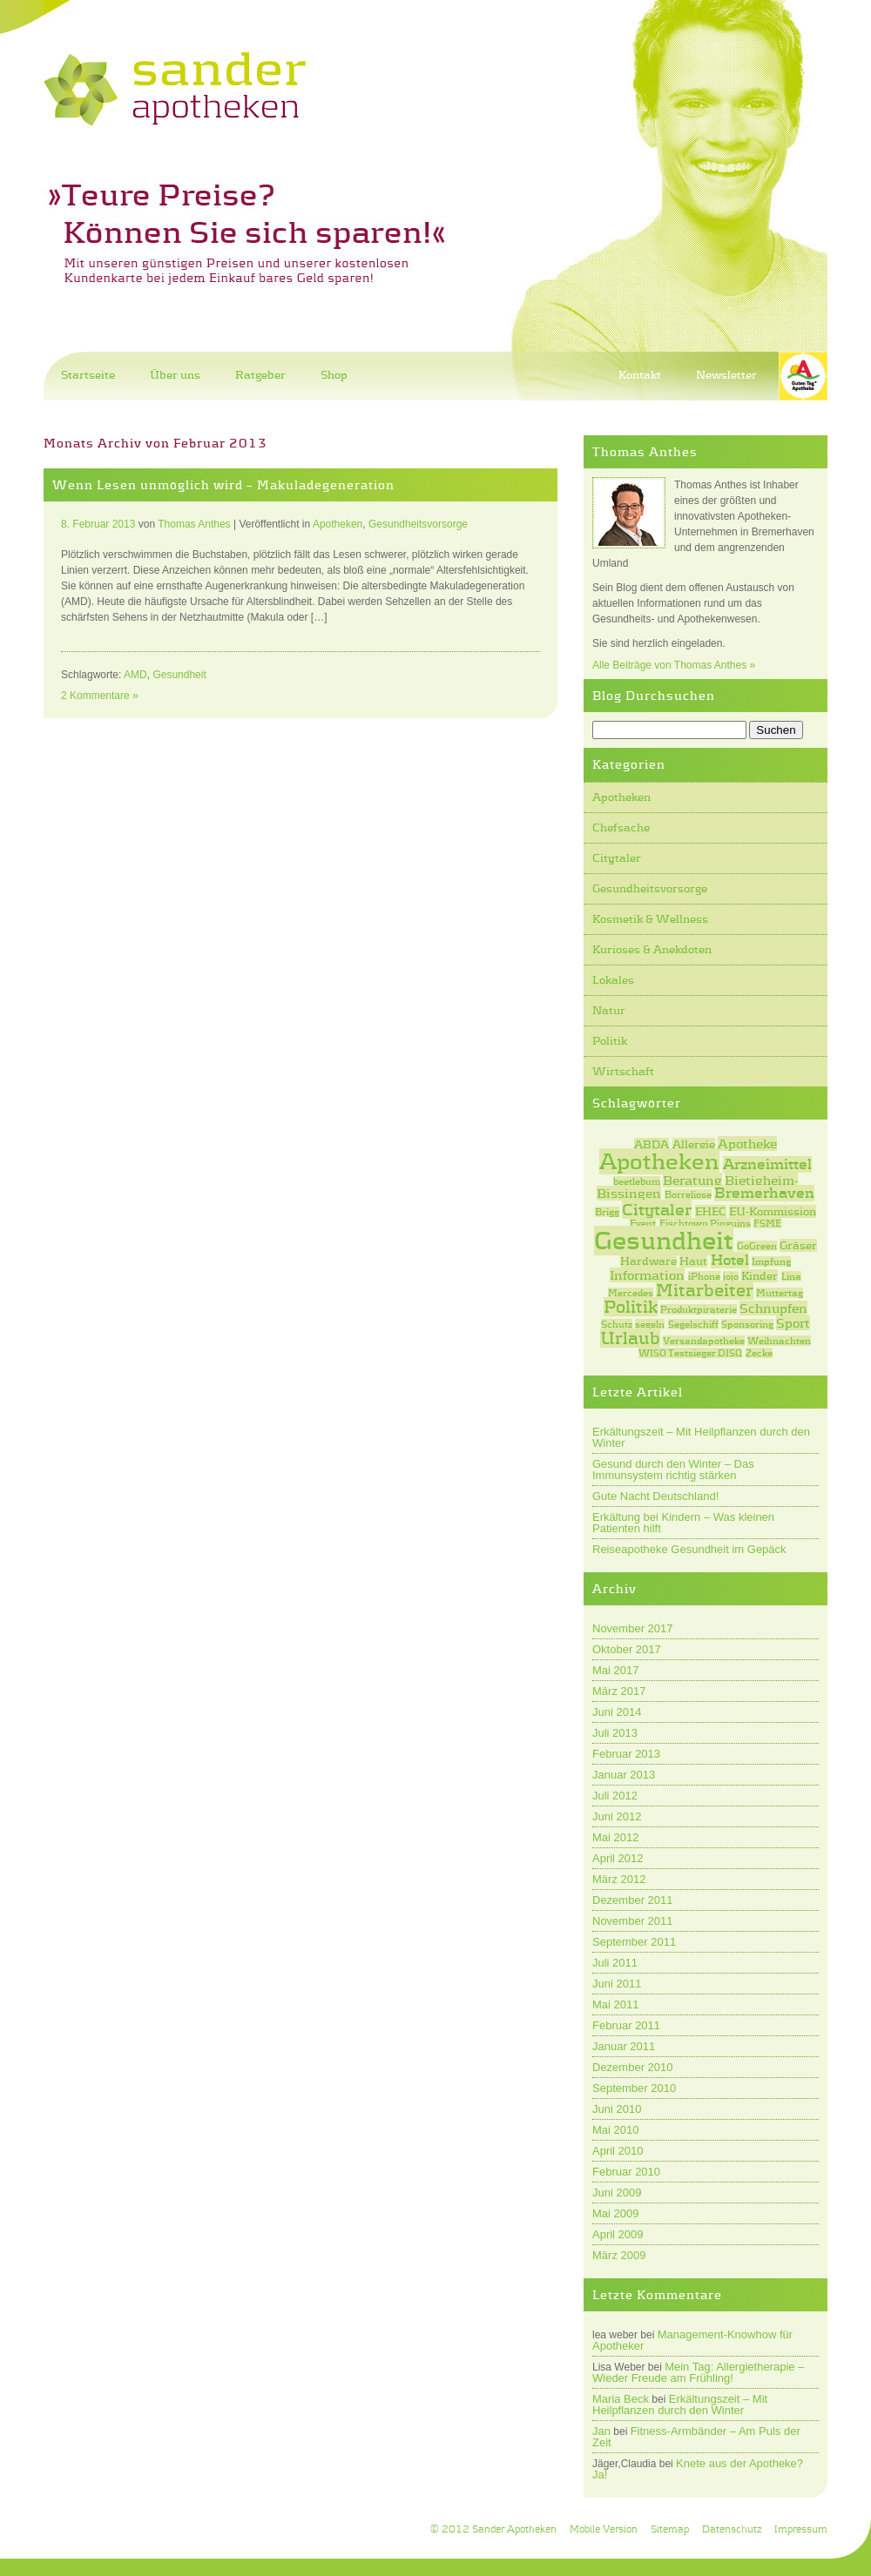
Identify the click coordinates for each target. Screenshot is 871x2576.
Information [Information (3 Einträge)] (647, 1275)
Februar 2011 (626, 2025)
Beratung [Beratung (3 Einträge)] (692, 1180)
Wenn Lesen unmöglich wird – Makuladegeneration (223, 485)
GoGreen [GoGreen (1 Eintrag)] (757, 1246)
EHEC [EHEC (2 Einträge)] (710, 1211)
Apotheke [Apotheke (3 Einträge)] (747, 1143)
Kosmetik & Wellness (650, 918)
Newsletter (726, 374)
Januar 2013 (623, 1774)
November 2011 (632, 1920)
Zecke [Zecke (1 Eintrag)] (759, 1353)
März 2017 (618, 1691)
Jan (601, 2431)
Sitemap (670, 2529)
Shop (334, 374)
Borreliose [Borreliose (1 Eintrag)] (688, 1194)
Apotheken (621, 797)
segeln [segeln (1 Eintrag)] (650, 1324)
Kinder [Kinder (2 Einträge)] (759, 1275)
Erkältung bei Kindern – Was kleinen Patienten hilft (683, 1522)
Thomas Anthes (194, 524)
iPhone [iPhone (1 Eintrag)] (704, 1276)
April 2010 (618, 2150)
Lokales (613, 979)
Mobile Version (604, 2529)
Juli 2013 (615, 1732)
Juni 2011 (616, 1983)
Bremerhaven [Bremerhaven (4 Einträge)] (764, 1193)
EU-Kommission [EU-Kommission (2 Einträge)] (772, 1211)
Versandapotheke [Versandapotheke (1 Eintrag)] (704, 1340)
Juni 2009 (616, 2192)
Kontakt (639, 374)
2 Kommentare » (99, 695)
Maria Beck (620, 2398)
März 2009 (618, 2255)
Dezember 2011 (632, 1900)
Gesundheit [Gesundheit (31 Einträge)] (663, 1240)
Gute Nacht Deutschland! (655, 1496)
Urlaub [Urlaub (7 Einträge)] (630, 1338)
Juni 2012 (616, 1816)
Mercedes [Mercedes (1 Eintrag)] (630, 1293)
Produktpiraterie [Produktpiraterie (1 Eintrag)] (698, 1309)
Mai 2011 (615, 2004)
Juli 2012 (615, 1795)
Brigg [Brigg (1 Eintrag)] (607, 1212)
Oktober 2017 (626, 1649)
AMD (135, 675)
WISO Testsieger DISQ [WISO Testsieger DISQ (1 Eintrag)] (690, 1353)
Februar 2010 (626, 2171)
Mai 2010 (615, 2129)
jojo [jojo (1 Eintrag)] (731, 1276)
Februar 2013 (626, 1753)
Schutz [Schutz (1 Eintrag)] (616, 1324)
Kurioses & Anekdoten (652, 949)
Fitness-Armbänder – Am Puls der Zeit (696, 2437)
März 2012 (618, 1879)
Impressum (800, 2529)
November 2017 (632, 1628)
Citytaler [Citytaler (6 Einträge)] (657, 1209)
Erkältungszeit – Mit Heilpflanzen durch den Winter (701, 1437)
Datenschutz (731, 2529)
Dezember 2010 (632, 2067)
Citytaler (616, 857)
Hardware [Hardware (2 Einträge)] (648, 1261)
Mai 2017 (615, 1670)
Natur (608, 1010)
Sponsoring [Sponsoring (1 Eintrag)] (747, 1324)
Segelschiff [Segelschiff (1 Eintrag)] (693, 1324)
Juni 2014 (616, 1711)
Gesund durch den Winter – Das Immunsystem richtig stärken (673, 1469)
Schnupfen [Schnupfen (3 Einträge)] (773, 1308)
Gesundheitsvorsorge (649, 888)
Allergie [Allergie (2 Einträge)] (693, 1144)
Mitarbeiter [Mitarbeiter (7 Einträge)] (704, 1290)
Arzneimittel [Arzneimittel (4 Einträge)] (767, 1164)
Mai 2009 (615, 2213)
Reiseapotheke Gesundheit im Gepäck (689, 1549)
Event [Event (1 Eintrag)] (643, 1223)
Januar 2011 (623, 2046)
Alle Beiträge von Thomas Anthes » (673, 665)
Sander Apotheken (514, 2529)
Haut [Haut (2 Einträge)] (693, 1261)
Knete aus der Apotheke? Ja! (697, 2469)
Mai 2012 (615, 1837)
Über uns (175, 374)
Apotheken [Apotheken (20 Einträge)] (659, 1161)
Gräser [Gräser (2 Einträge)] (798, 1245)
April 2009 (618, 2234)
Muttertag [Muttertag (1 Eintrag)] (779, 1293)
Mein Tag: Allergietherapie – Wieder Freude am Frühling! (698, 2372)
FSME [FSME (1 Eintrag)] (767, 1223)
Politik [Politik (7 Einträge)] (631, 1306)
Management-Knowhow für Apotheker (692, 2340)
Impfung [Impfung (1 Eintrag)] (771, 1261)
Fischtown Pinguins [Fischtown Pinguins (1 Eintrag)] (705, 1223)
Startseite (88, 374)
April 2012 (618, 1858)
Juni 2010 (616, 2108)
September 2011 (634, 1941)
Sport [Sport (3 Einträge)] (793, 1322)
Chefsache (621, 827)
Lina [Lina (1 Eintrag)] (791, 1276)
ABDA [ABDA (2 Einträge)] (651, 1144)
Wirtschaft (623, 1071)
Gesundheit (179, 675)
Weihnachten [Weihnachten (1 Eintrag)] (779, 1340)
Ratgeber (260, 374)
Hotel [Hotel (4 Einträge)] (730, 1260)
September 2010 (634, 2088)
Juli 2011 (615, 1962)
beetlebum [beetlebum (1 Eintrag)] (636, 1181)
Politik (609, 1040)
